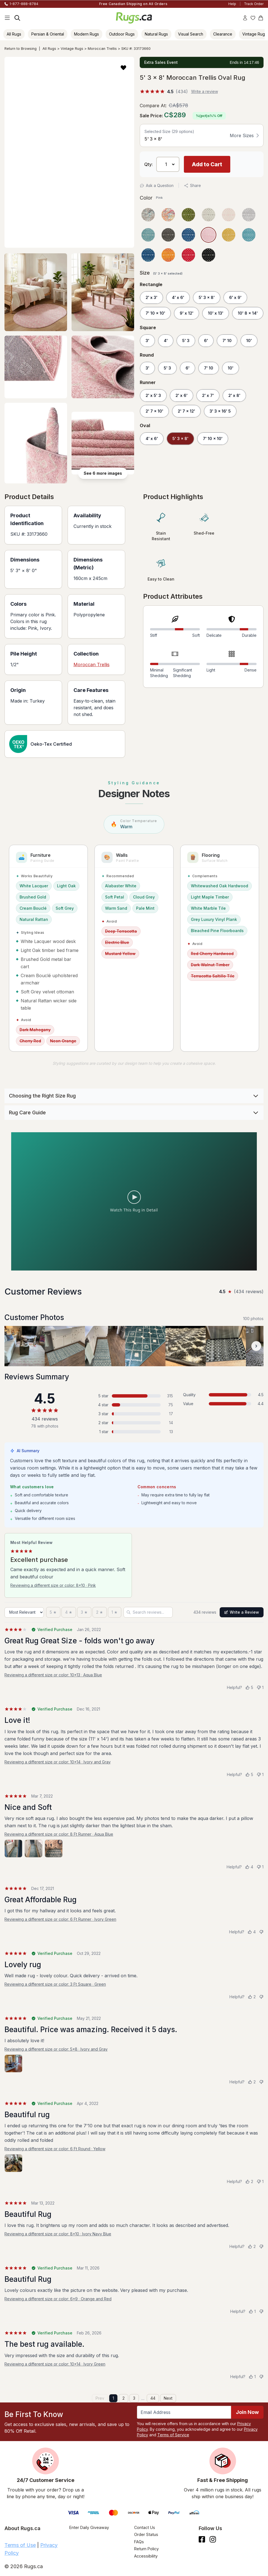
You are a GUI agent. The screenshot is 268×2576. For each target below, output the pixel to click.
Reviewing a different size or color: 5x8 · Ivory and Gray (56, 2049)
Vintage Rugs (72, 48)
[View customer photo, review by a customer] (24, 1346)
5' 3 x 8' (207, 297)
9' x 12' (186, 313)
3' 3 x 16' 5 (220, 411)
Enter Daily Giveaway (89, 2527)
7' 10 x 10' (155, 313)
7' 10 (227, 340)
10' (249, 340)
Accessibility (146, 2556)
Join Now (247, 2412)
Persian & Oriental (47, 34)
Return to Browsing (20, 48)
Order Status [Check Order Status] (146, 2534)
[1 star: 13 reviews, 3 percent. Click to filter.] (134, 1432)
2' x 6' (181, 395)
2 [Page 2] (123, 2398)
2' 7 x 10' (154, 411)
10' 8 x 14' (248, 313)
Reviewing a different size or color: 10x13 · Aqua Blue (53, 1674)
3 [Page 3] (134, 2398)
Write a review (204, 91)
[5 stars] (53, 1612)
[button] (123, 67)
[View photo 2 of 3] (33, 1848)
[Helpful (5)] (249, 1687)
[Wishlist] (253, 18)
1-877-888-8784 (24, 4)
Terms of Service (173, 2434)
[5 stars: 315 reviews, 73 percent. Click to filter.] (134, 1396)
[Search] (17, 18)
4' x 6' (178, 297)
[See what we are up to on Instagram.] (213, 2539)
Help (232, 4)
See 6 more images (103, 473)
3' (147, 340)
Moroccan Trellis (102, 48)
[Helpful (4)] (249, 1867)
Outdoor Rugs (122, 34)
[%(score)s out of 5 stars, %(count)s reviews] (164, 91)
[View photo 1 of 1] (13, 2063)
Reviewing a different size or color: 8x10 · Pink (53, 1585)
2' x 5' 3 (153, 395)
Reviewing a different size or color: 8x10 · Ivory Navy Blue (57, 2233)
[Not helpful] (261, 1932)
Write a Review (241, 1612)
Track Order (254, 4)
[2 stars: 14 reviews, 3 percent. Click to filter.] (134, 1423)
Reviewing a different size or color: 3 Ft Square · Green (55, 1984)
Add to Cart (207, 164)
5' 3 (185, 340)
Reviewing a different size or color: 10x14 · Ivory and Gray (57, 1762)
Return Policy (146, 2548)
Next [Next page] (168, 2398)
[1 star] (114, 1612)
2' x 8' (234, 395)
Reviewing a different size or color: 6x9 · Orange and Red (58, 2298)
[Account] (245, 18)
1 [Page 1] (113, 2398)
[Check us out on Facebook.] (202, 2539)
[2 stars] (100, 1612)
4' (166, 340)
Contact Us (144, 2527)
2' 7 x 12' (186, 411)
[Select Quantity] (167, 164)
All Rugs (14, 34)
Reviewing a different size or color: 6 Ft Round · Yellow (54, 2148)
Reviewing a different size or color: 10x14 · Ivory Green (54, 2364)
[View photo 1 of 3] (13, 1848)
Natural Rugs (156, 34)
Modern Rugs (86, 34)
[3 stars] (84, 1612)
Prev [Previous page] (100, 2398)
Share (192, 185)
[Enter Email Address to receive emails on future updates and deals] (184, 2412)
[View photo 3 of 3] (54, 1848)
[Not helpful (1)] (260, 1687)
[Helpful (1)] (252, 2311)
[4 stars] (68, 1612)
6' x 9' (235, 297)
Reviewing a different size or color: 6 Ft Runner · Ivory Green (60, 1919)
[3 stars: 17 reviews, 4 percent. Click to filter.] (134, 1414)
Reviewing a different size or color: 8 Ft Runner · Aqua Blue (58, 1834)
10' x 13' (215, 313)
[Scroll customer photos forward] (256, 1346)
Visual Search (190, 34)
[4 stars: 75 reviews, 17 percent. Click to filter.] (134, 1405)
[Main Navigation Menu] (7, 18)
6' (206, 340)
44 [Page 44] (152, 2398)
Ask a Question (157, 185)
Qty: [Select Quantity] (148, 164)
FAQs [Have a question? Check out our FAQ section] (139, 2541)
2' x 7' (208, 395)
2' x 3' (151, 297)
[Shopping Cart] (261, 18)
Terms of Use (20, 2545)
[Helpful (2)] (252, 1997)
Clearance (222, 34)
